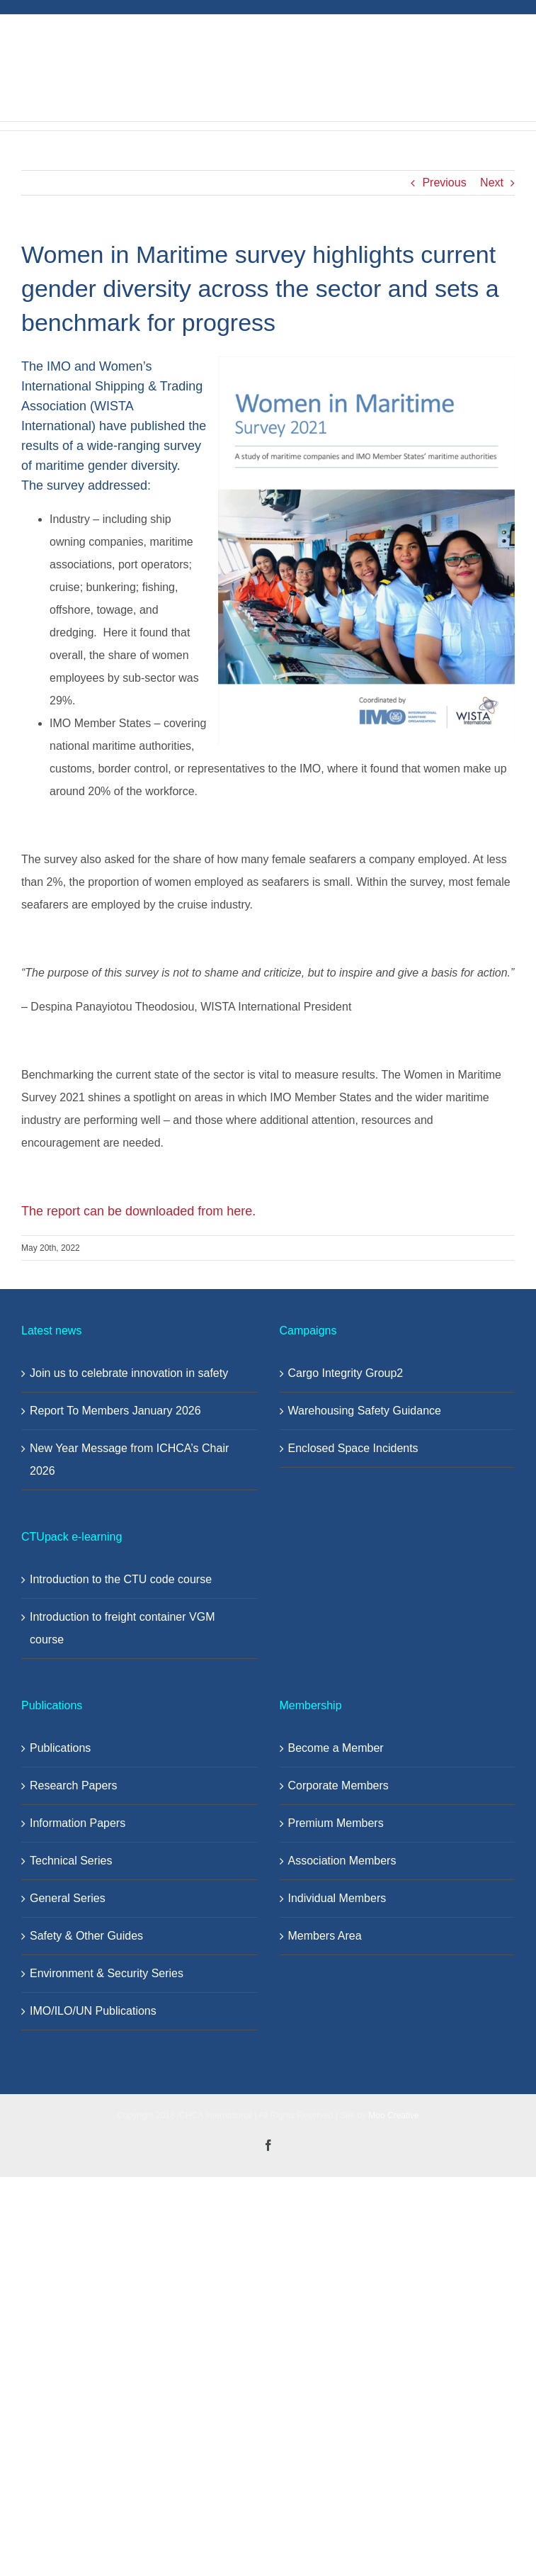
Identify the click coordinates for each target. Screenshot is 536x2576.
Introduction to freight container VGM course (122, 1628)
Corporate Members (338, 1785)
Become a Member (336, 1748)
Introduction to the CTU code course (121, 1579)
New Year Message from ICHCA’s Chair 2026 (129, 1459)
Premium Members (336, 1823)
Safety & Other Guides (86, 1936)
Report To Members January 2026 (115, 1411)
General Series (68, 1898)
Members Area (325, 1936)
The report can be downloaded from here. (140, 1211)
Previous (444, 182)
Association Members (342, 1861)
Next (491, 182)
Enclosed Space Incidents (353, 1448)
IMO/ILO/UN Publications (93, 2011)
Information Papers (77, 1823)
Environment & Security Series (106, 1973)
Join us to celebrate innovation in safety (129, 1373)
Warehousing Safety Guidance (364, 1411)
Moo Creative (393, 2115)
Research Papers (74, 1785)
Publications (60, 1748)
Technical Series (71, 1861)
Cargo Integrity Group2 (346, 1373)
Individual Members (337, 1898)
